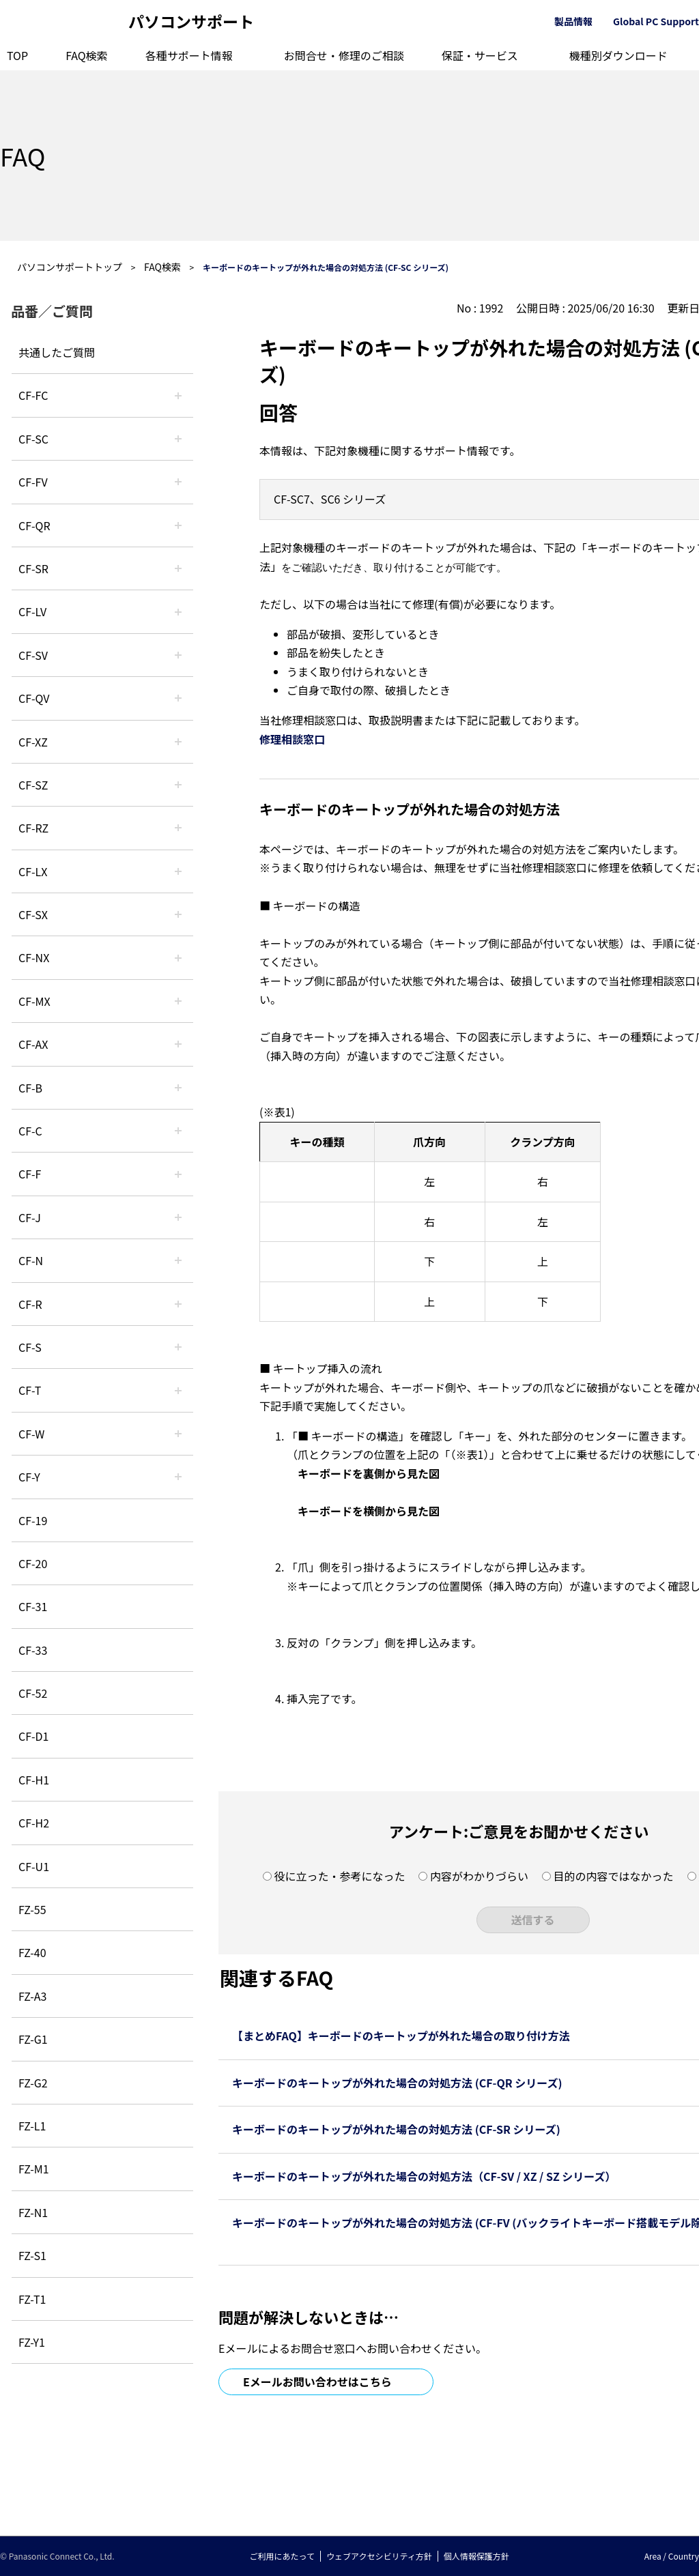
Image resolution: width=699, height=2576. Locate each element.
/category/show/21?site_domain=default (178, 481)
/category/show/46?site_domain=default (178, 1173)
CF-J (29, 1217)
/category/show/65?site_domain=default (178, 827)
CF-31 (32, 1606)
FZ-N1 (33, 2212)
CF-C (30, 1130)
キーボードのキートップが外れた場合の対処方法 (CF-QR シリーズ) (397, 2082)
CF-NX (33, 957)
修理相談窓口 (292, 739)
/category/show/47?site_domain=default (178, 1217)
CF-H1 (33, 1779)
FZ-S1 (32, 2255)
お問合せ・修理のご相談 (344, 55)
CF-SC (33, 438)
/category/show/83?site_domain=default (178, 914)
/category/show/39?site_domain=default (178, 1001)
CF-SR (33, 568)
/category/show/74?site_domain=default (178, 568)
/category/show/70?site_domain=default (178, 1347)
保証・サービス (480, 55)
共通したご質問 (56, 352)
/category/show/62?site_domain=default (178, 1304)
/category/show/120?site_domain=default (178, 395)
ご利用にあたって (282, 2556)
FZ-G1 (33, 2038)
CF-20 (32, 1563)
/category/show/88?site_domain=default (178, 784)
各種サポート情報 (189, 55)
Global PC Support (656, 21)
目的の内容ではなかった (614, 1876)
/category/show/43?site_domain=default (178, 1044)
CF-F (29, 1173)
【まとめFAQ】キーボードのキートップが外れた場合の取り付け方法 (401, 2035)
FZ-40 (32, 1952)
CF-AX (33, 1044)
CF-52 (32, 1693)
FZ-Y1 (31, 2341)
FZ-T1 (32, 2298)
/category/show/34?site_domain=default (178, 871)
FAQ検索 (87, 55)
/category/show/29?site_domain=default (178, 611)
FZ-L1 (32, 2125)
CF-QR (34, 525)
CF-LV (32, 611)
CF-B (30, 1087)
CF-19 (32, 1520)
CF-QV (33, 698)
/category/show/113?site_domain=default (178, 1476)
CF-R (30, 1304)
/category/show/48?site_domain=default (178, 1260)
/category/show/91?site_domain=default (178, 1390)
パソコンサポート (191, 21)
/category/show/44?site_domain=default (178, 1087)
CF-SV (33, 655)
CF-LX (32, 871)
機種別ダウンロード (618, 55)
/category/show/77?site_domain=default (178, 655)
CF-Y (29, 1476)
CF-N (30, 1260)
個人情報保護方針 (476, 2556)
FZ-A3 (32, 1995)
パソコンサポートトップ (69, 267)
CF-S (30, 1347)
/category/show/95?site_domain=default (178, 1433)
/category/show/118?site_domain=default (178, 438)
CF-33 (32, 1650)
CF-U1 (33, 1866)
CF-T (29, 1390)
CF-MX (34, 1001)
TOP (17, 55)
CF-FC (33, 395)
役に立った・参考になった (339, 1876)
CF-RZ (33, 827)
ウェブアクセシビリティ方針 (379, 2556)
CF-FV (33, 481)
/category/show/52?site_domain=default (178, 957)
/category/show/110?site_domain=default (178, 525)
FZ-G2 (33, 2082)
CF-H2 (33, 1822)
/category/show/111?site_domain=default (178, 741)
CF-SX (33, 914)
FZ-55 (32, 1909)
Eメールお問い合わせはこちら (317, 2381)
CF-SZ (33, 784)
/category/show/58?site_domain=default (178, 698)
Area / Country (671, 2556)
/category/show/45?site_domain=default (178, 1130)
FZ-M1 (33, 2168)
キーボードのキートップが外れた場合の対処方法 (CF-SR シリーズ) (396, 2129)
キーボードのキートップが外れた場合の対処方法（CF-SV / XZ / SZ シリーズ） (424, 2176)
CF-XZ (33, 741)
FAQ (22, 155)
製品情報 (573, 21)
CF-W (31, 1433)
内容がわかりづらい (479, 1876)
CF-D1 (33, 1735)
